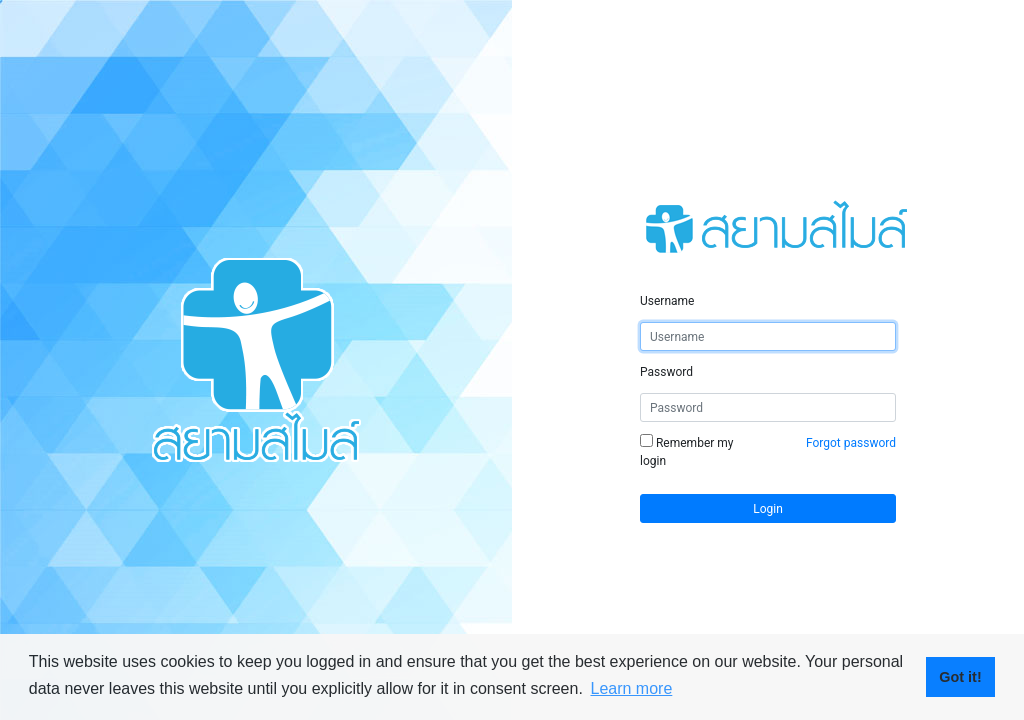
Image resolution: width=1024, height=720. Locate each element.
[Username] (768, 336)
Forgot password (851, 443)
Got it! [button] (960, 677)
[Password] (768, 407)
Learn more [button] (631, 688)
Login (768, 509)
